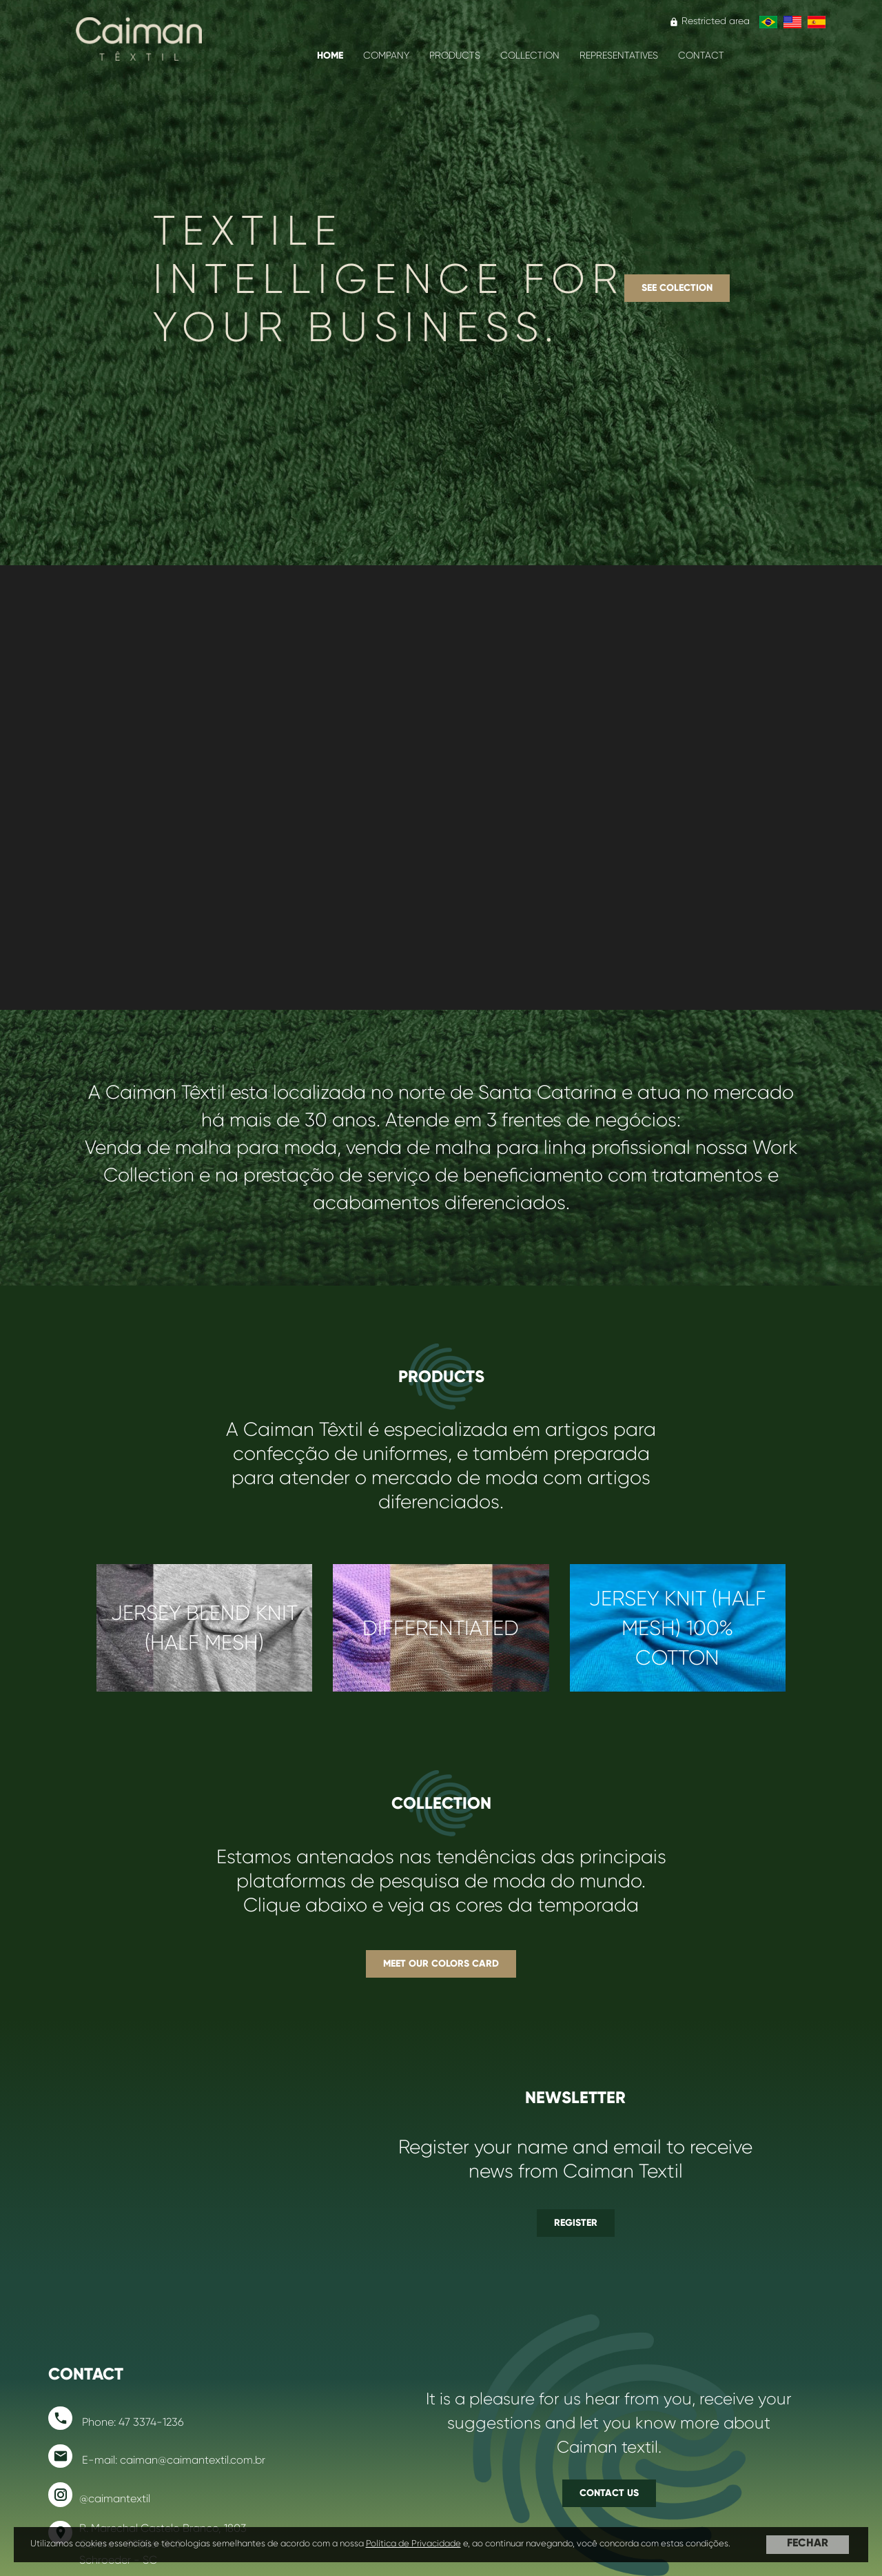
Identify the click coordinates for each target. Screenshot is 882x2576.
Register (575, 2189)
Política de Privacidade (413, 2543)
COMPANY (386, 55)
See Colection (677, 282)
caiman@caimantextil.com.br (192, 2426)
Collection (530, 55)
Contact (701, 55)
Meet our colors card (441, 1947)
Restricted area (709, 20)
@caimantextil (114, 2465)
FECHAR (807, 2542)
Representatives (619, 55)
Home (330, 55)
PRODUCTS (454, 55)
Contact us (609, 2453)
